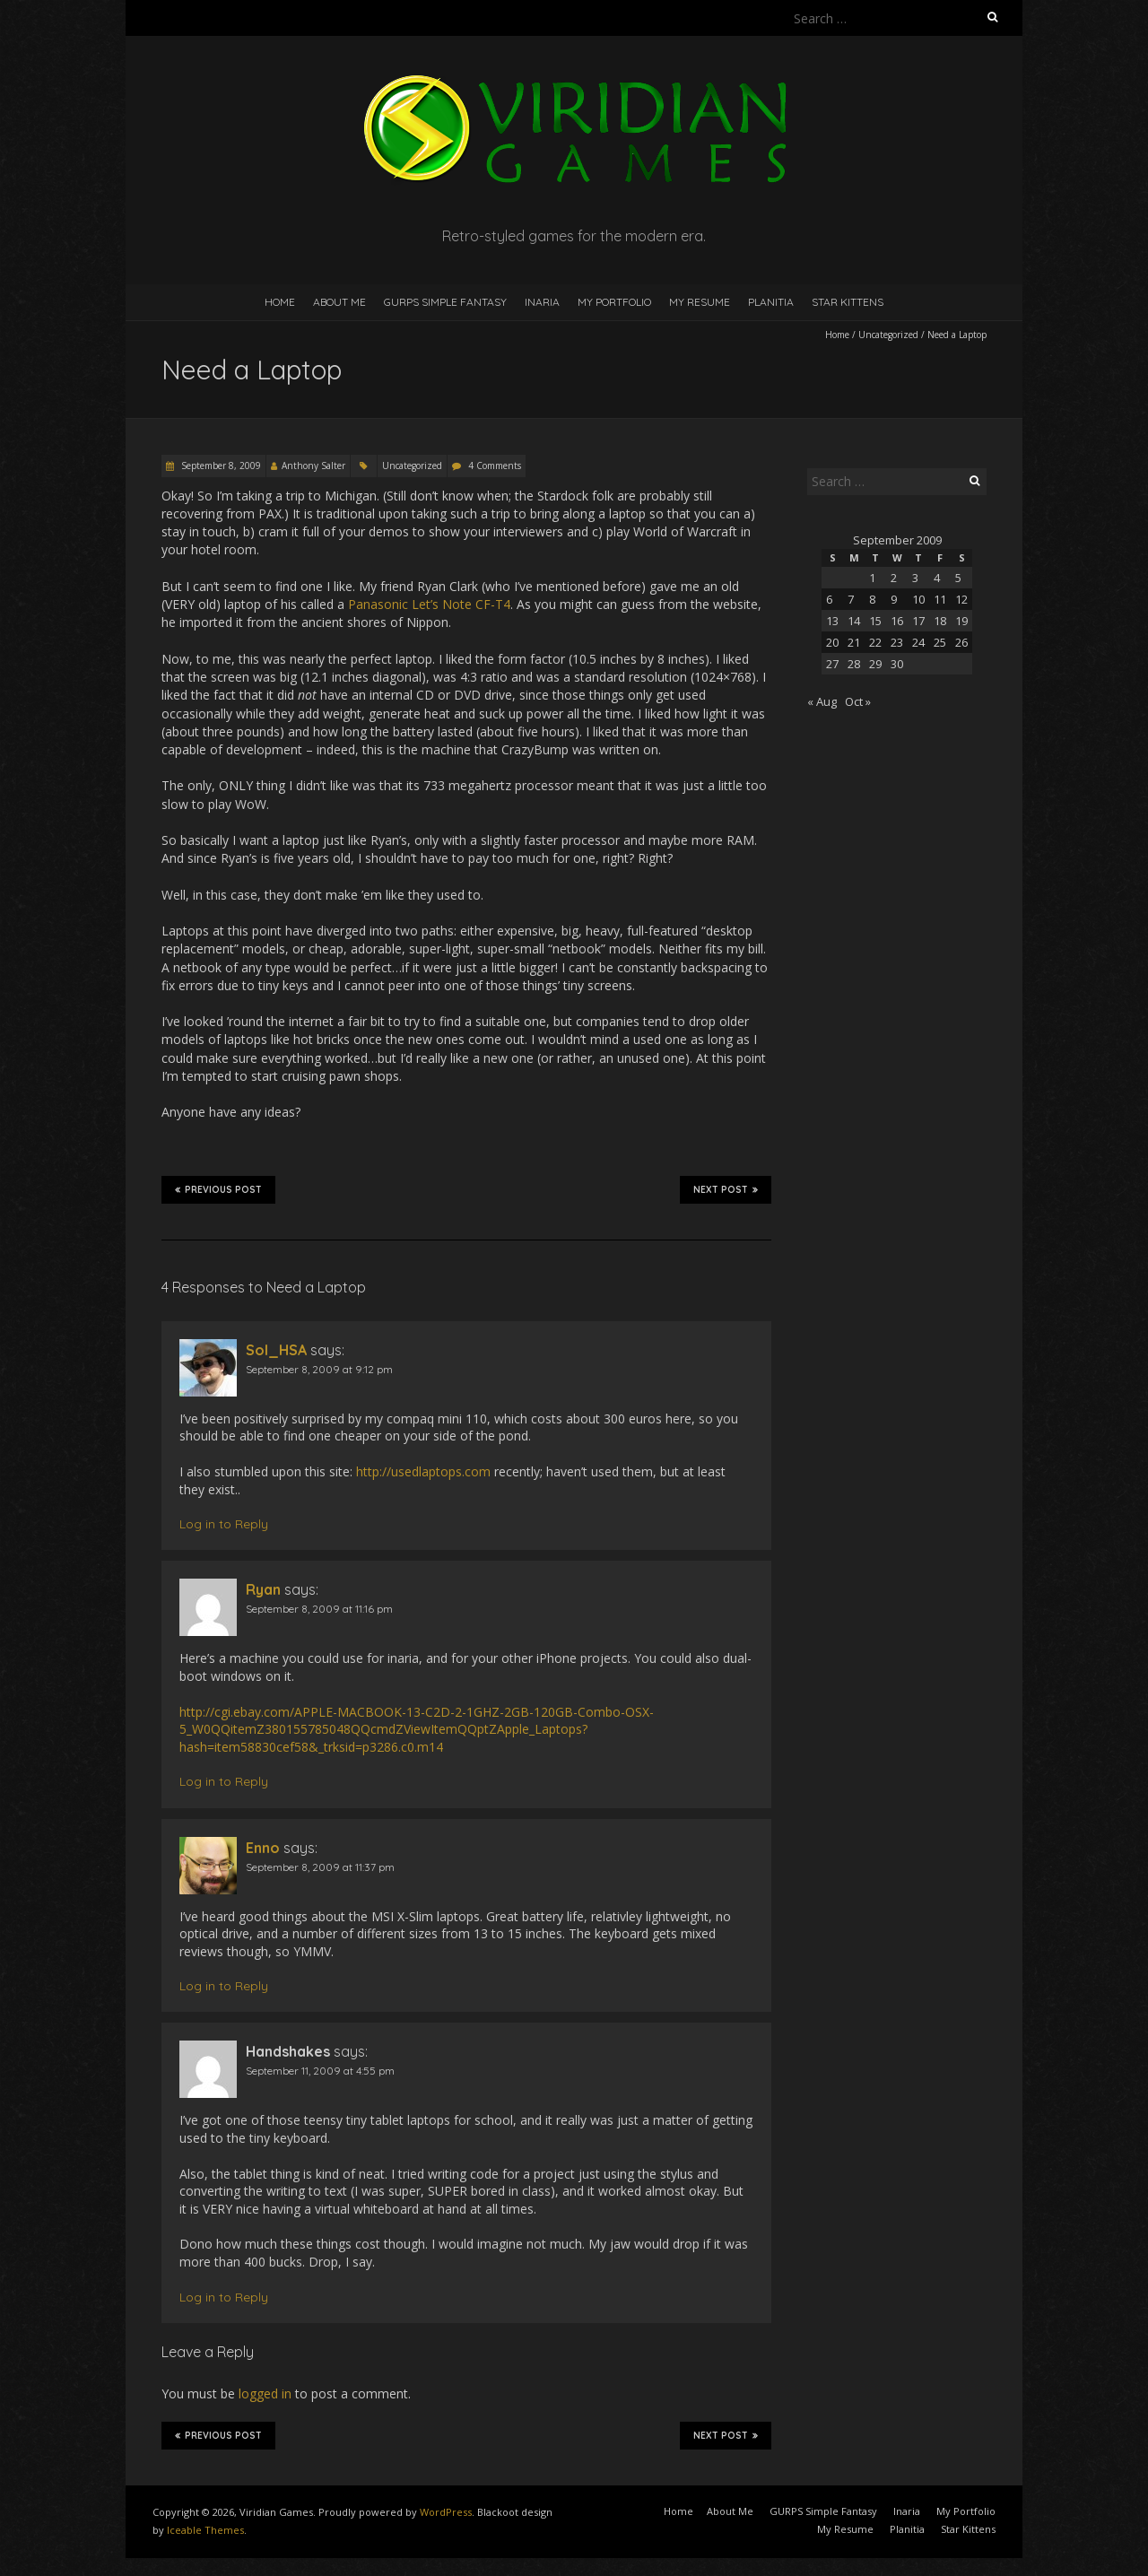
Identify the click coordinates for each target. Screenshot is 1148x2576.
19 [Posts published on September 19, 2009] (961, 621)
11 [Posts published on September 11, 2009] (940, 599)
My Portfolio (614, 302)
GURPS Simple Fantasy (445, 302)
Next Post (725, 1189)
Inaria (542, 302)
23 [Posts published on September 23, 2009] (897, 642)
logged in (265, 2393)
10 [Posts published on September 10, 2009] (918, 599)
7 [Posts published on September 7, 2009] (851, 599)
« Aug (822, 701)
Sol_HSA (276, 1350)
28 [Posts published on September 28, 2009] (854, 664)
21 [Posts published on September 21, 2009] (854, 642)
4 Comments (494, 465)
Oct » (858, 701)
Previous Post (218, 1189)
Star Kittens (847, 302)
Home (280, 302)
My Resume (699, 302)
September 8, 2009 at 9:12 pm (319, 1369)
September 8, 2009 (219, 465)
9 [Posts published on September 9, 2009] (894, 599)
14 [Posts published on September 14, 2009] (854, 621)
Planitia (771, 302)
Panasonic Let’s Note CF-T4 (429, 604)
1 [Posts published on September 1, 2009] (872, 578)
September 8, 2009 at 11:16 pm (319, 1608)
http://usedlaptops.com (423, 1471)
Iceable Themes (205, 2530)
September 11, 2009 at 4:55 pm (320, 2070)
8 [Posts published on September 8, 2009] (872, 599)
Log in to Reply (223, 1524)
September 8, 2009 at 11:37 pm (320, 1867)
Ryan (263, 1589)
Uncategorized (888, 334)
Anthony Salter (313, 465)
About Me (339, 302)
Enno (263, 1848)
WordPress (446, 2512)
